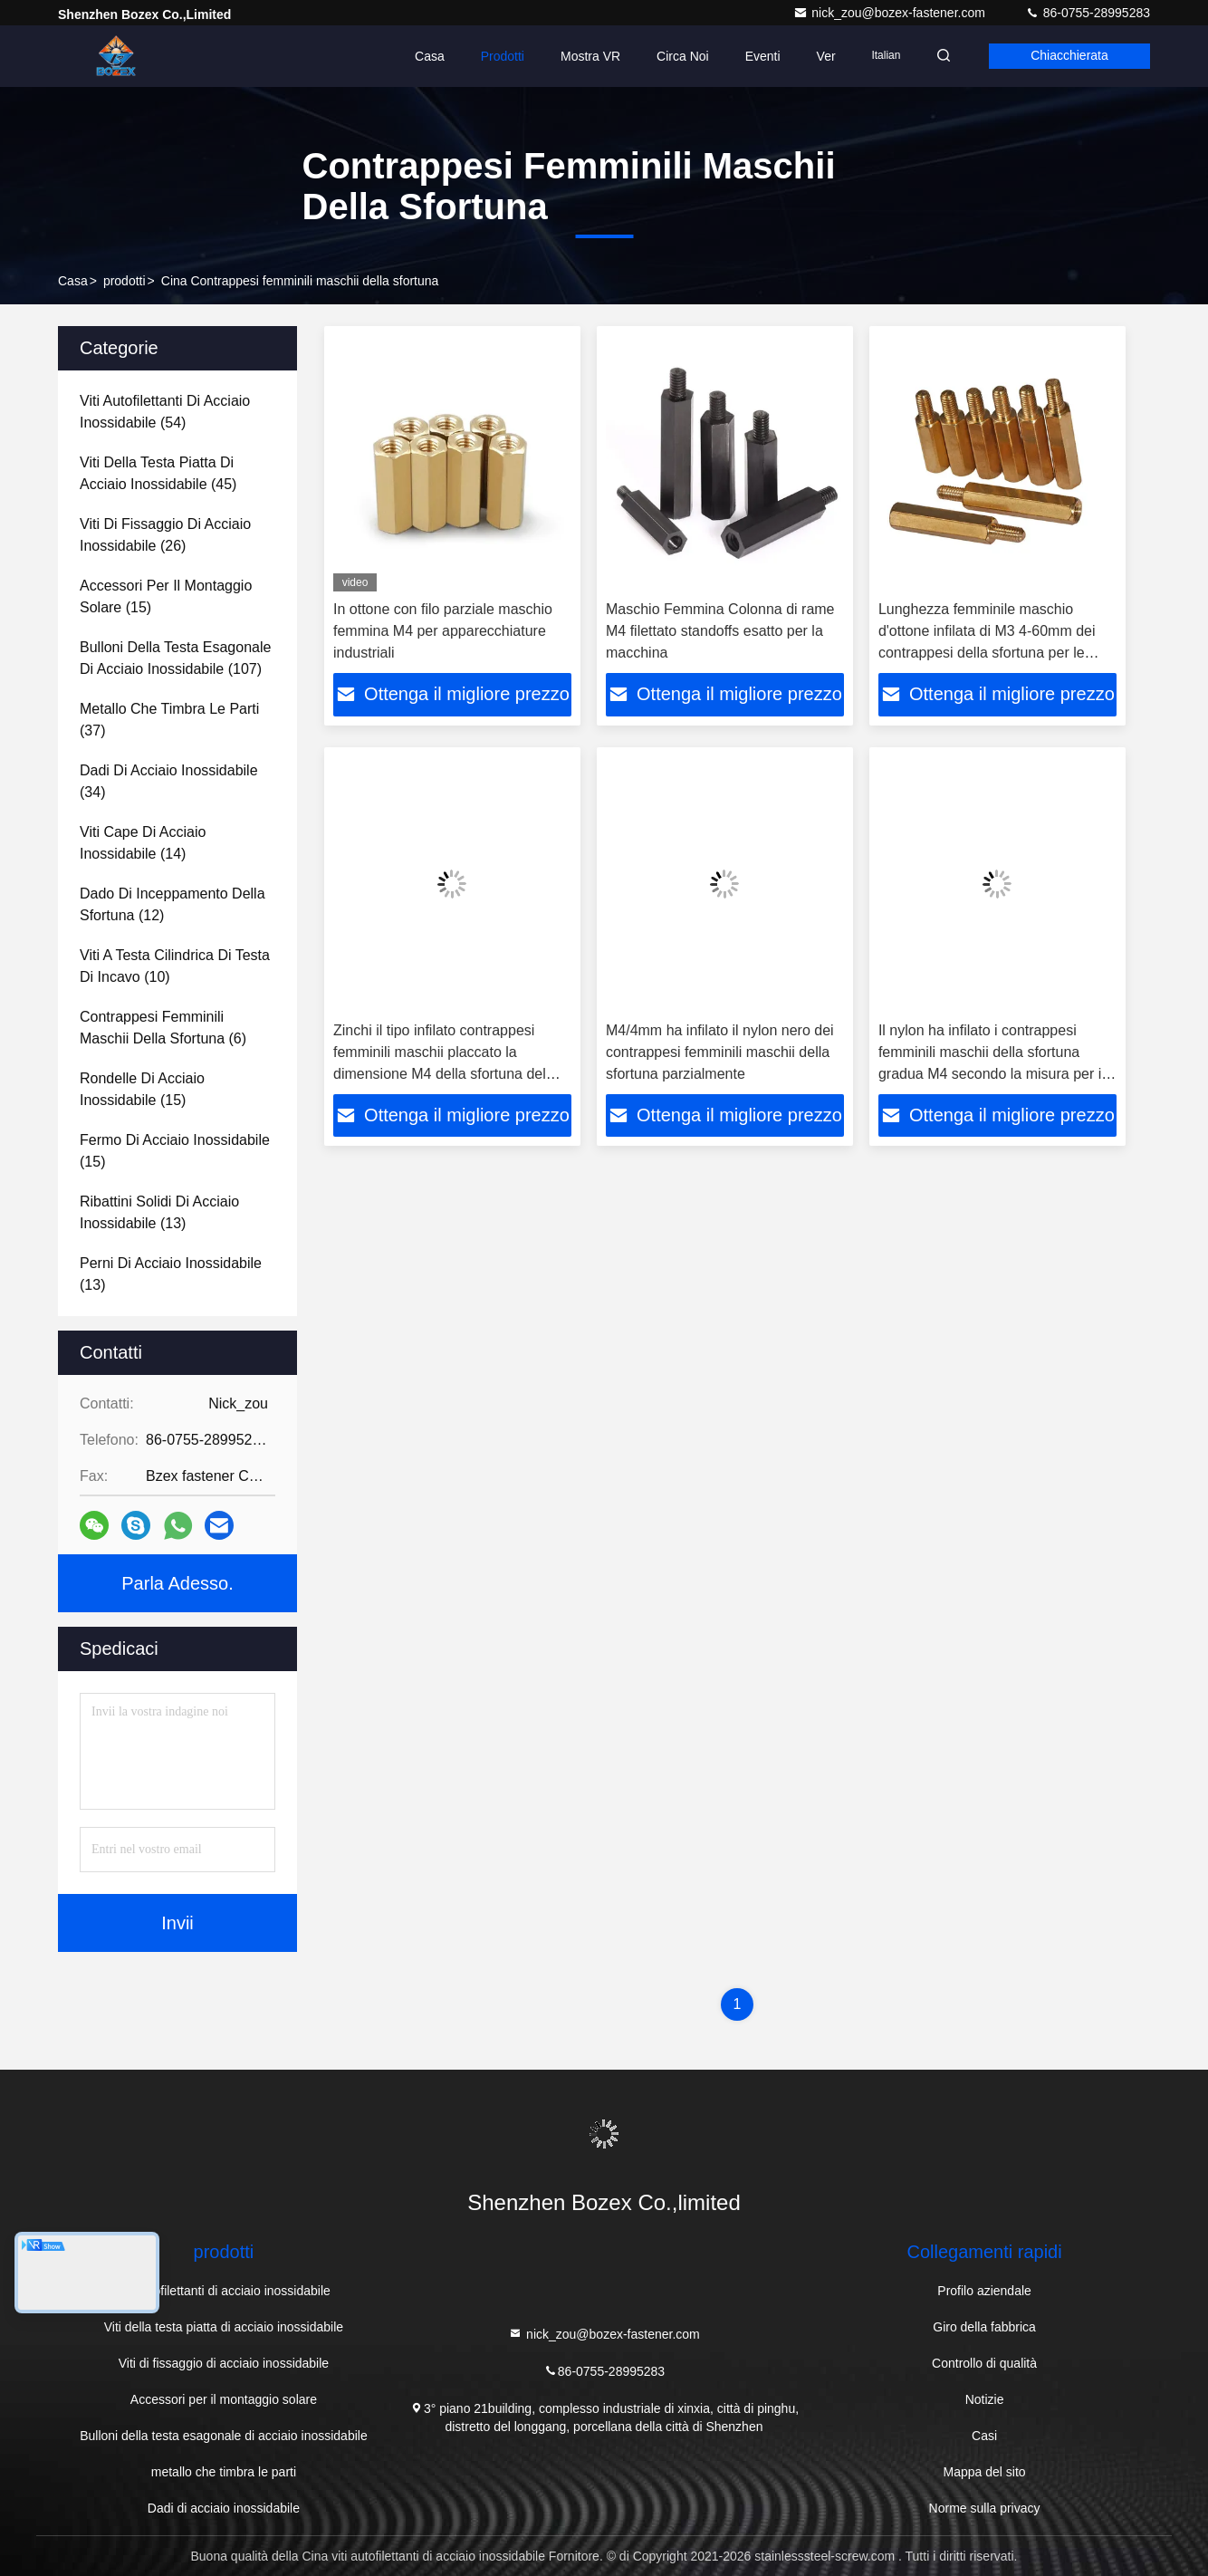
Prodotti (496, 56)
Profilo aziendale (984, 2290)
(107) (175, 658)
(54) (165, 411)
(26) (165, 534)
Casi (984, 2435)
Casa (424, 56)
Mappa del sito (985, 2472)
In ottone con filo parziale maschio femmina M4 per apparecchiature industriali (442, 630)
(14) (143, 842)
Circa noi (677, 56)
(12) (172, 904)
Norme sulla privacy (984, 2508)
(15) (166, 596)
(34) (169, 781)
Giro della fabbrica (984, 2327)
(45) (158, 473)
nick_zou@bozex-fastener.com (891, 12)
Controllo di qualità (984, 2363)
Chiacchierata (1068, 56)
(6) (163, 1027)
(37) (169, 719)
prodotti (124, 281)
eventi (756, 56)
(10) (175, 966)
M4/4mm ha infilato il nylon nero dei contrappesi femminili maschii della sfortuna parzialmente (720, 1052)
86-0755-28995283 (1087, 12)
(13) (159, 1212)
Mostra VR (585, 56)
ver (819, 56)
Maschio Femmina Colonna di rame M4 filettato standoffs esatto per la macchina (720, 630)
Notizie (984, 2399)
